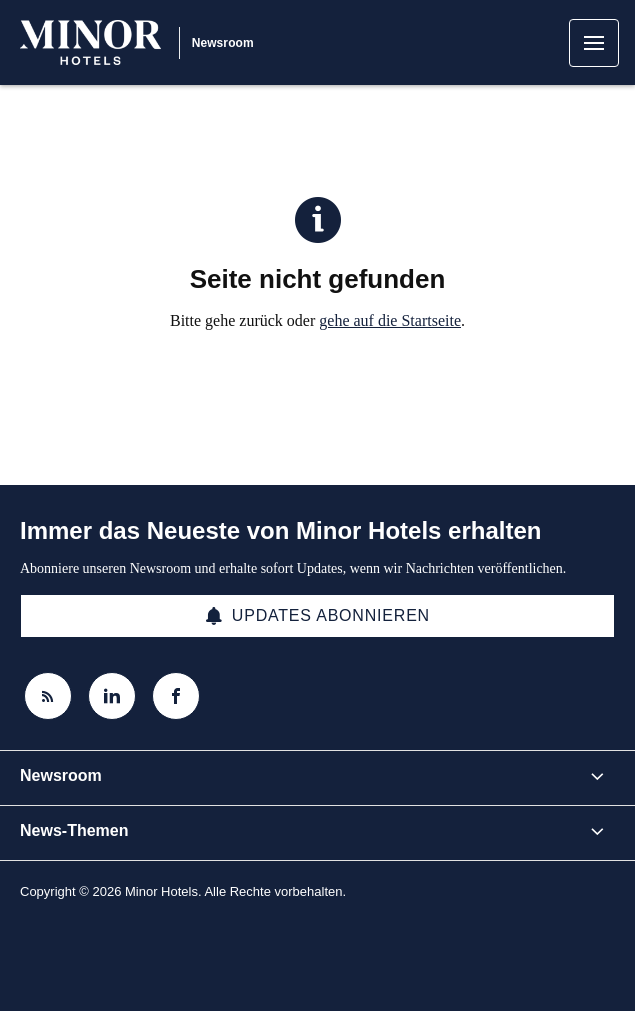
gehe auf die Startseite (390, 320)
